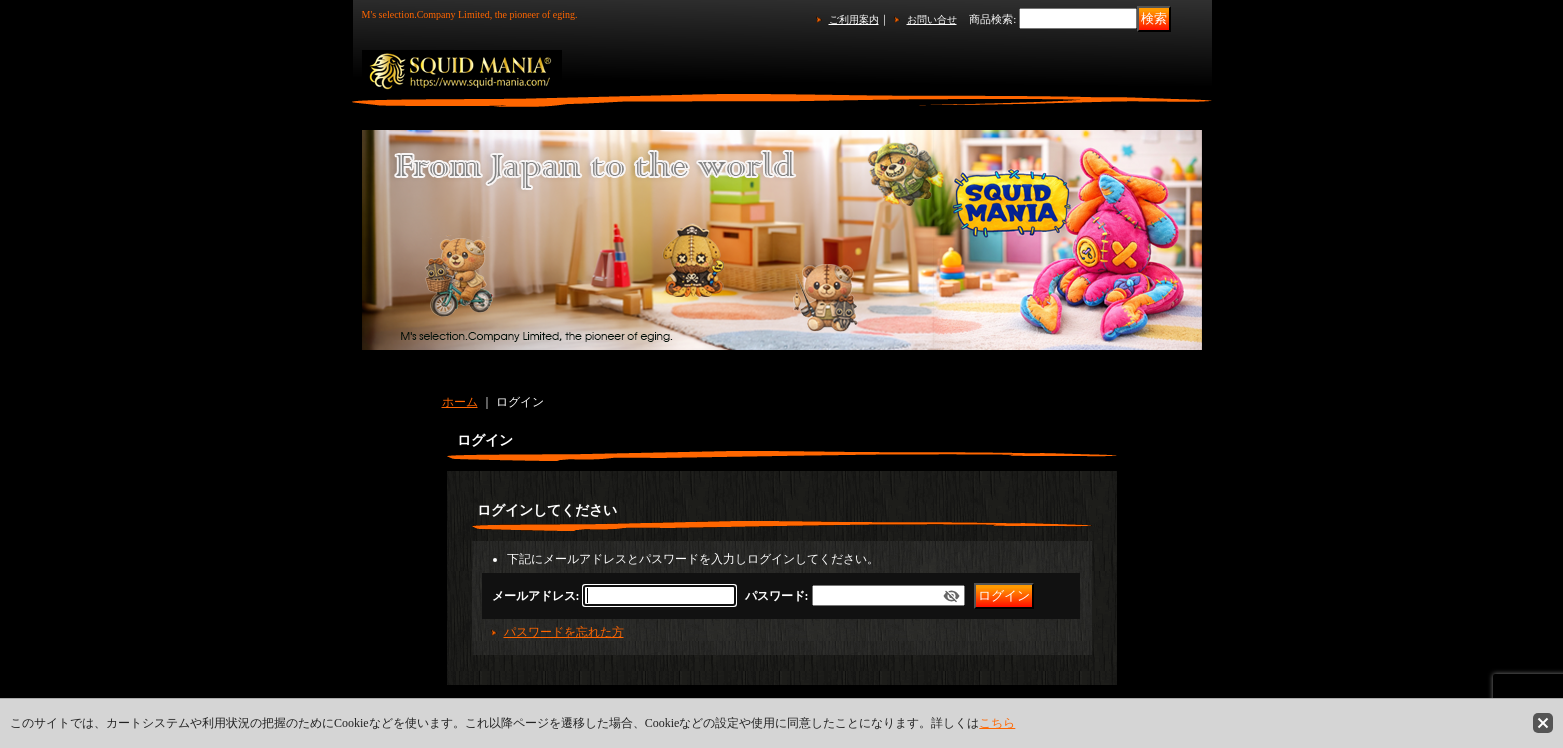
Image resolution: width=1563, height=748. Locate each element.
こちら (997, 723)
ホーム (460, 402)
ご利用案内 (854, 19)
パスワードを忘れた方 (564, 632)
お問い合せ (932, 19)
